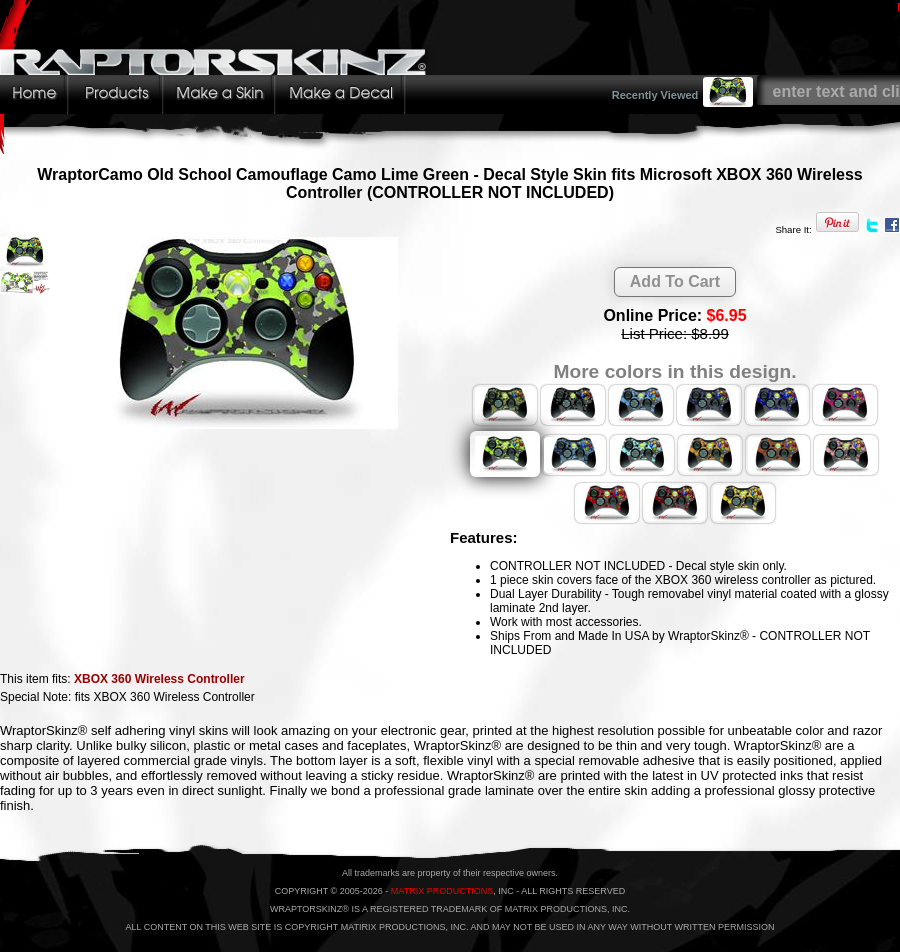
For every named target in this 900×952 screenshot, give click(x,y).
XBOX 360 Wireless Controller (159, 679)
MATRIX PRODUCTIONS (442, 891)
